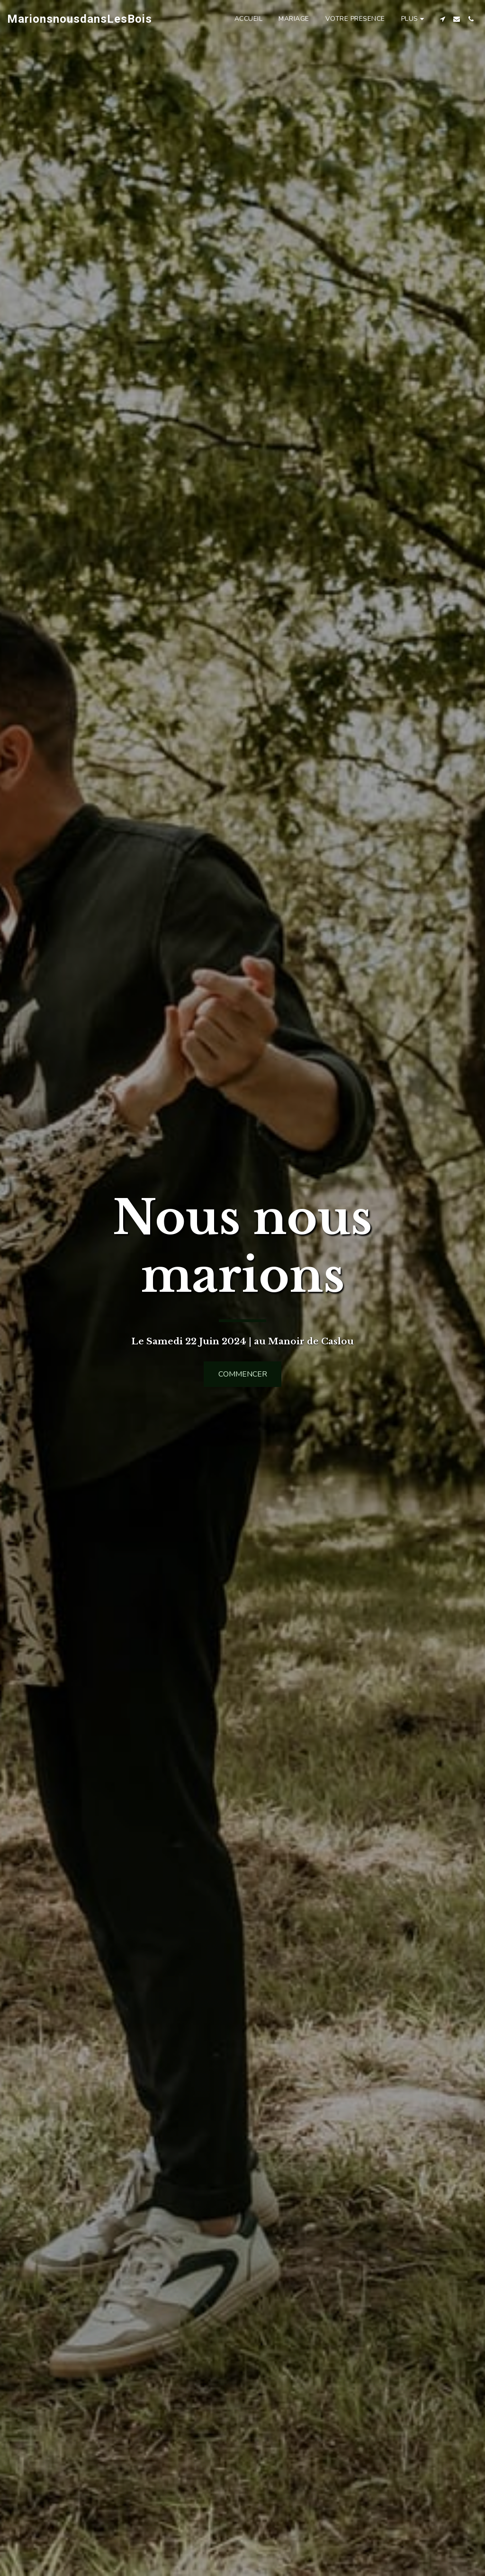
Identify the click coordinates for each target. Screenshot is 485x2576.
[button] (442, 19)
